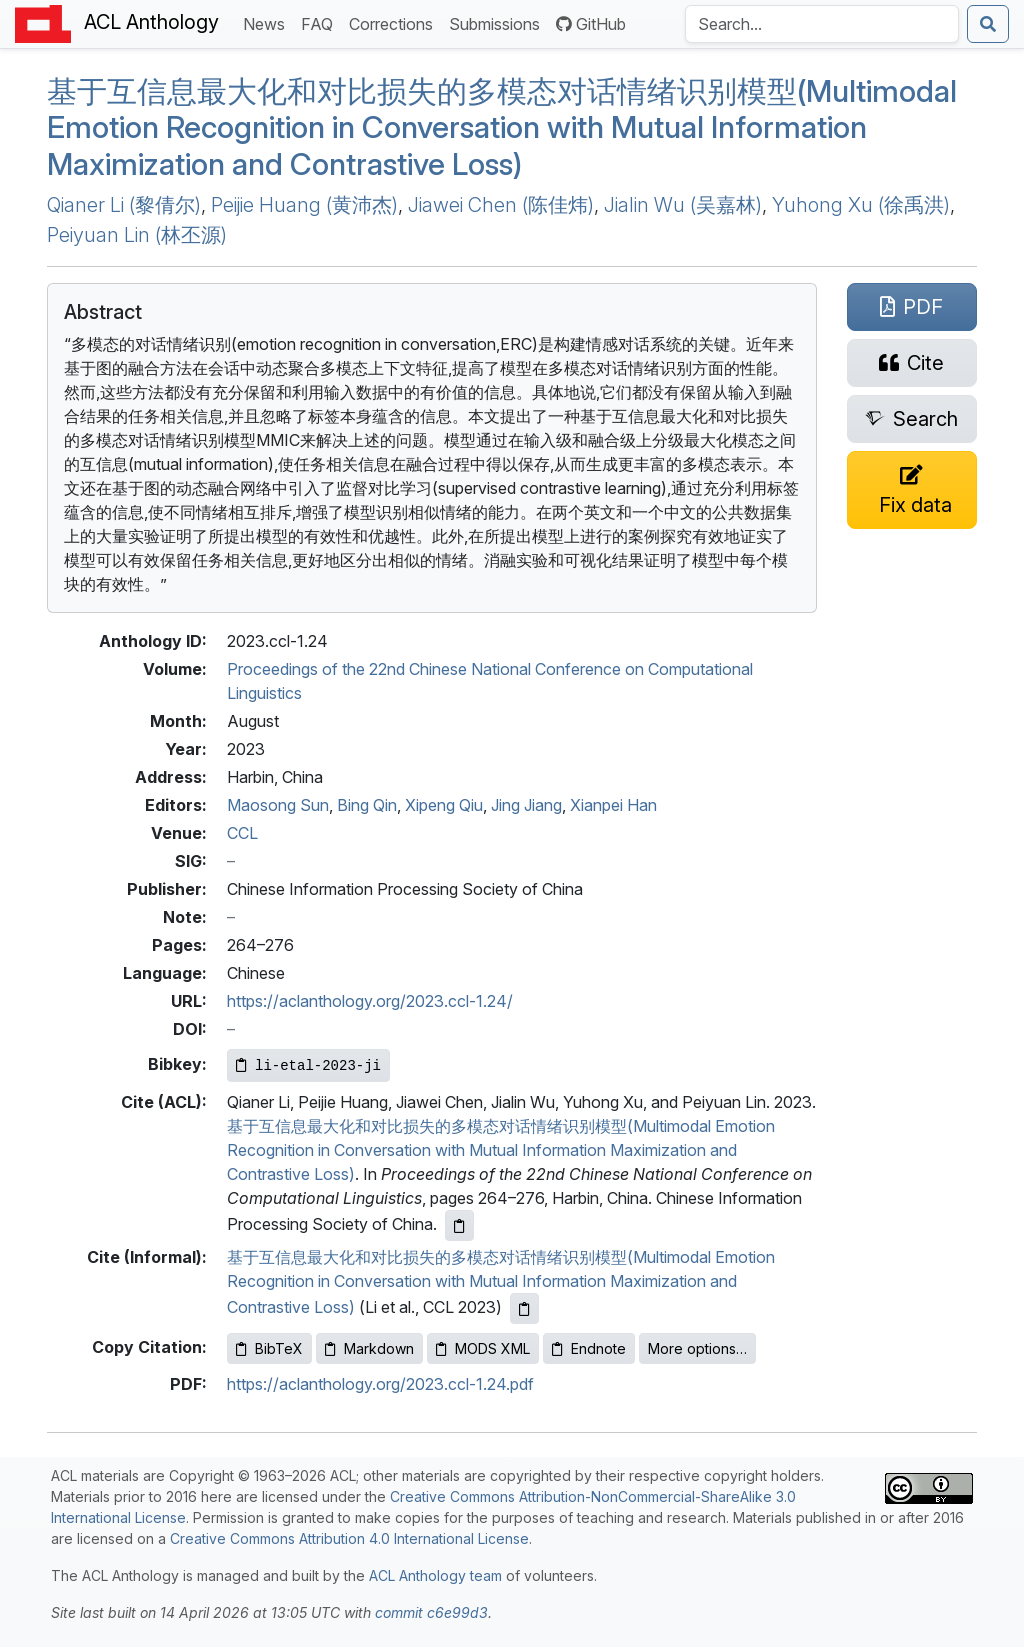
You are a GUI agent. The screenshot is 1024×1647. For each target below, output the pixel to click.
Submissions (498, 22)
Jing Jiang (526, 805)
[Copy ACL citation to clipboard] (459, 1225)
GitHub (591, 24)
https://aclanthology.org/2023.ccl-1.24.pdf (380, 1384)
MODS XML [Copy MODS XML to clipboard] (483, 1348)
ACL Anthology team (435, 1575)
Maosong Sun (278, 805)
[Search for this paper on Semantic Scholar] (912, 419)
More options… (697, 1348)
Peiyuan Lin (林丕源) (137, 235)
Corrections (395, 22)
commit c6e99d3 (431, 1612)
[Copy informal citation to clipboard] (524, 1308)
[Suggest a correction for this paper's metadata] (912, 490)
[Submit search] (988, 24)
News (268, 22)
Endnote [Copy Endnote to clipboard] (589, 1348)
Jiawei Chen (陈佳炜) (501, 205)
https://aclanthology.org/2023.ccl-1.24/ (370, 1001)
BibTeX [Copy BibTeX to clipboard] (269, 1348)
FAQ (321, 22)
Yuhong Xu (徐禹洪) (861, 205)
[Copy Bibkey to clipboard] (308, 1065)
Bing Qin (367, 805)
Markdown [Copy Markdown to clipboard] (369, 1348)
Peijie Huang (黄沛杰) (304, 205)
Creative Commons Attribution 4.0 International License (349, 1538)
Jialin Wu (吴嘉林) (683, 205)
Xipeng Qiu (444, 805)
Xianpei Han (613, 805)
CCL (242, 833)
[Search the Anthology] (822, 24)
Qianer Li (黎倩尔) (124, 205)
